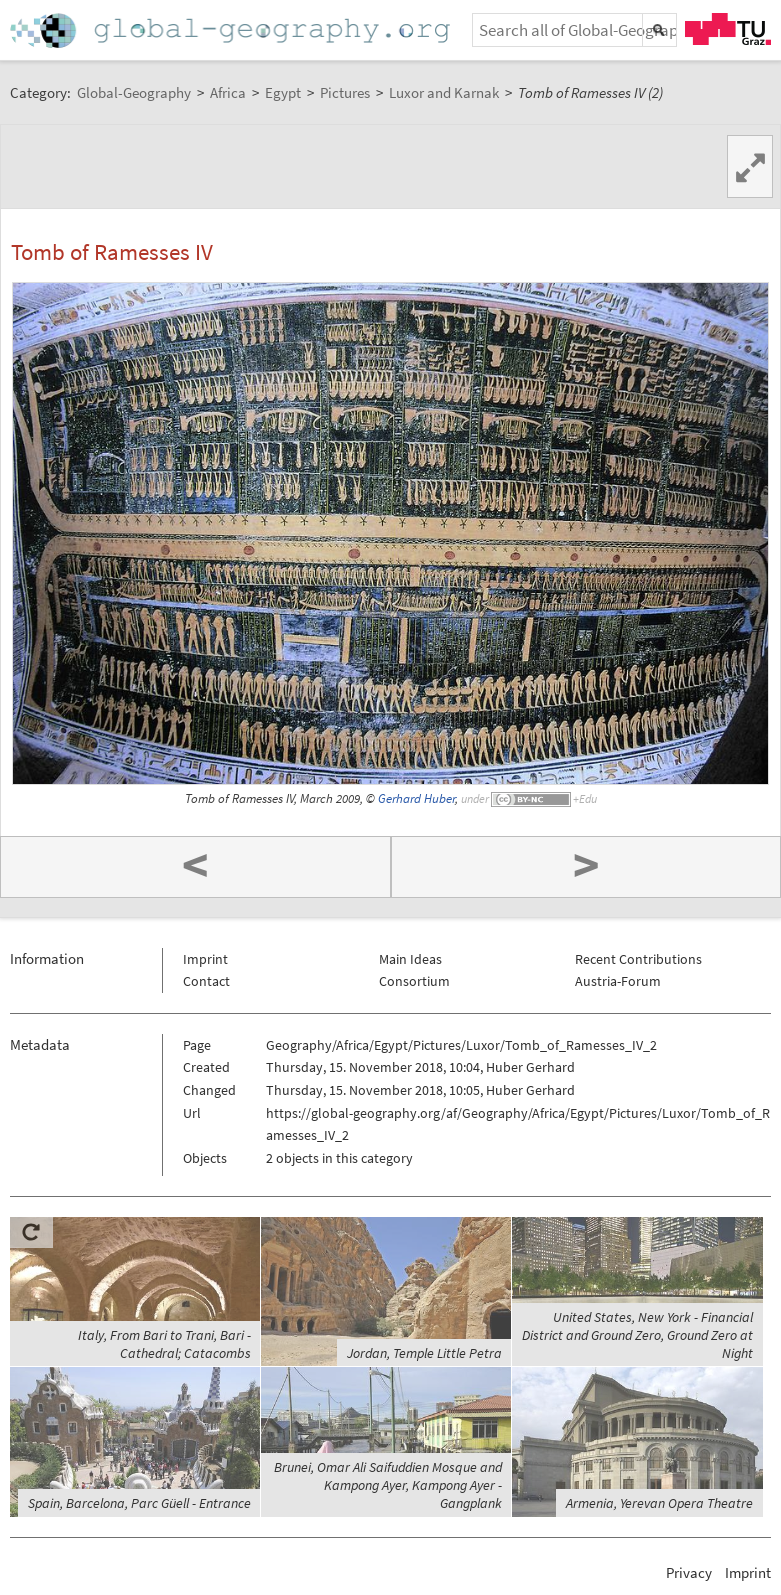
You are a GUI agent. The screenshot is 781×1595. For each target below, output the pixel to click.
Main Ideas (410, 959)
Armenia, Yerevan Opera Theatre (659, 1503)
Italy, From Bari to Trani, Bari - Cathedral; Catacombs (164, 1344)
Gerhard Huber (416, 798)
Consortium (414, 981)
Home (232, 30)
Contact (206, 981)
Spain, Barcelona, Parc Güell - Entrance (139, 1503)
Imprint (205, 959)
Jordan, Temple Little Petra (424, 1353)
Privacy (689, 1572)
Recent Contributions (638, 959)
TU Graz (728, 29)
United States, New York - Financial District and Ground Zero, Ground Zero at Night (637, 1335)
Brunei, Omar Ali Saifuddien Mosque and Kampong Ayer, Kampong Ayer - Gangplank (388, 1485)
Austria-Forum (618, 981)
